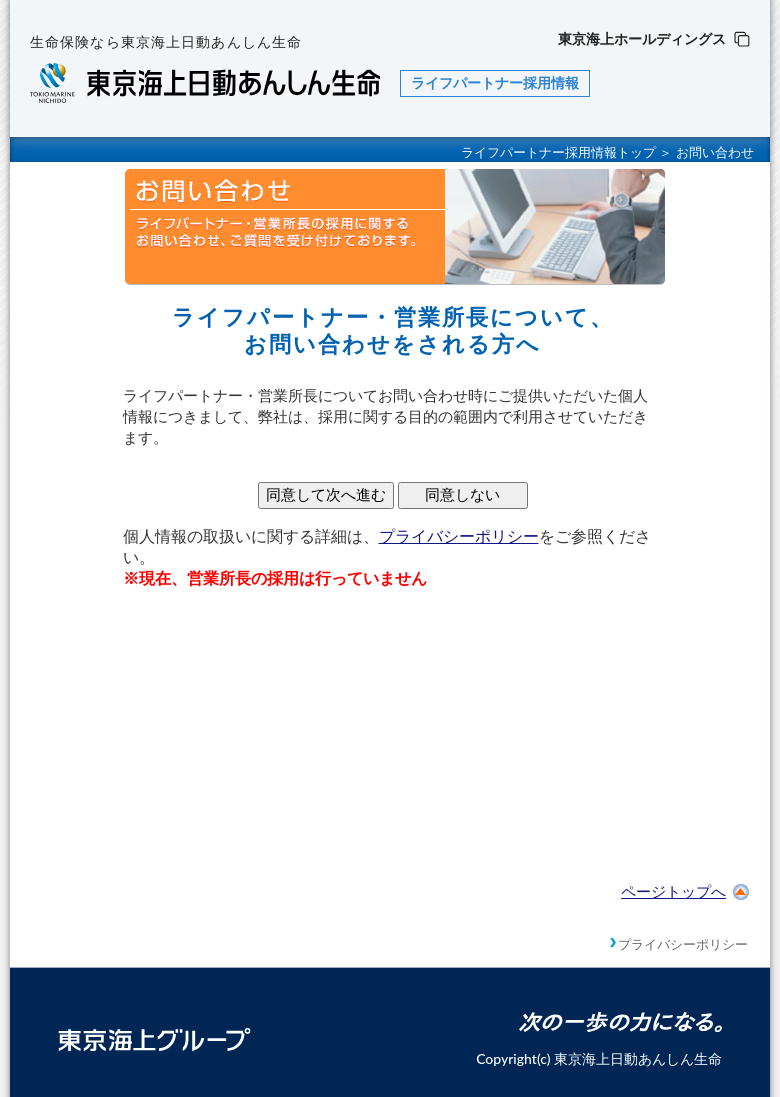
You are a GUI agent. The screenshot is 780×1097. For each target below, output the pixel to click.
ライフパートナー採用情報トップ (558, 152)
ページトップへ (685, 891)
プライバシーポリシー (459, 536)
